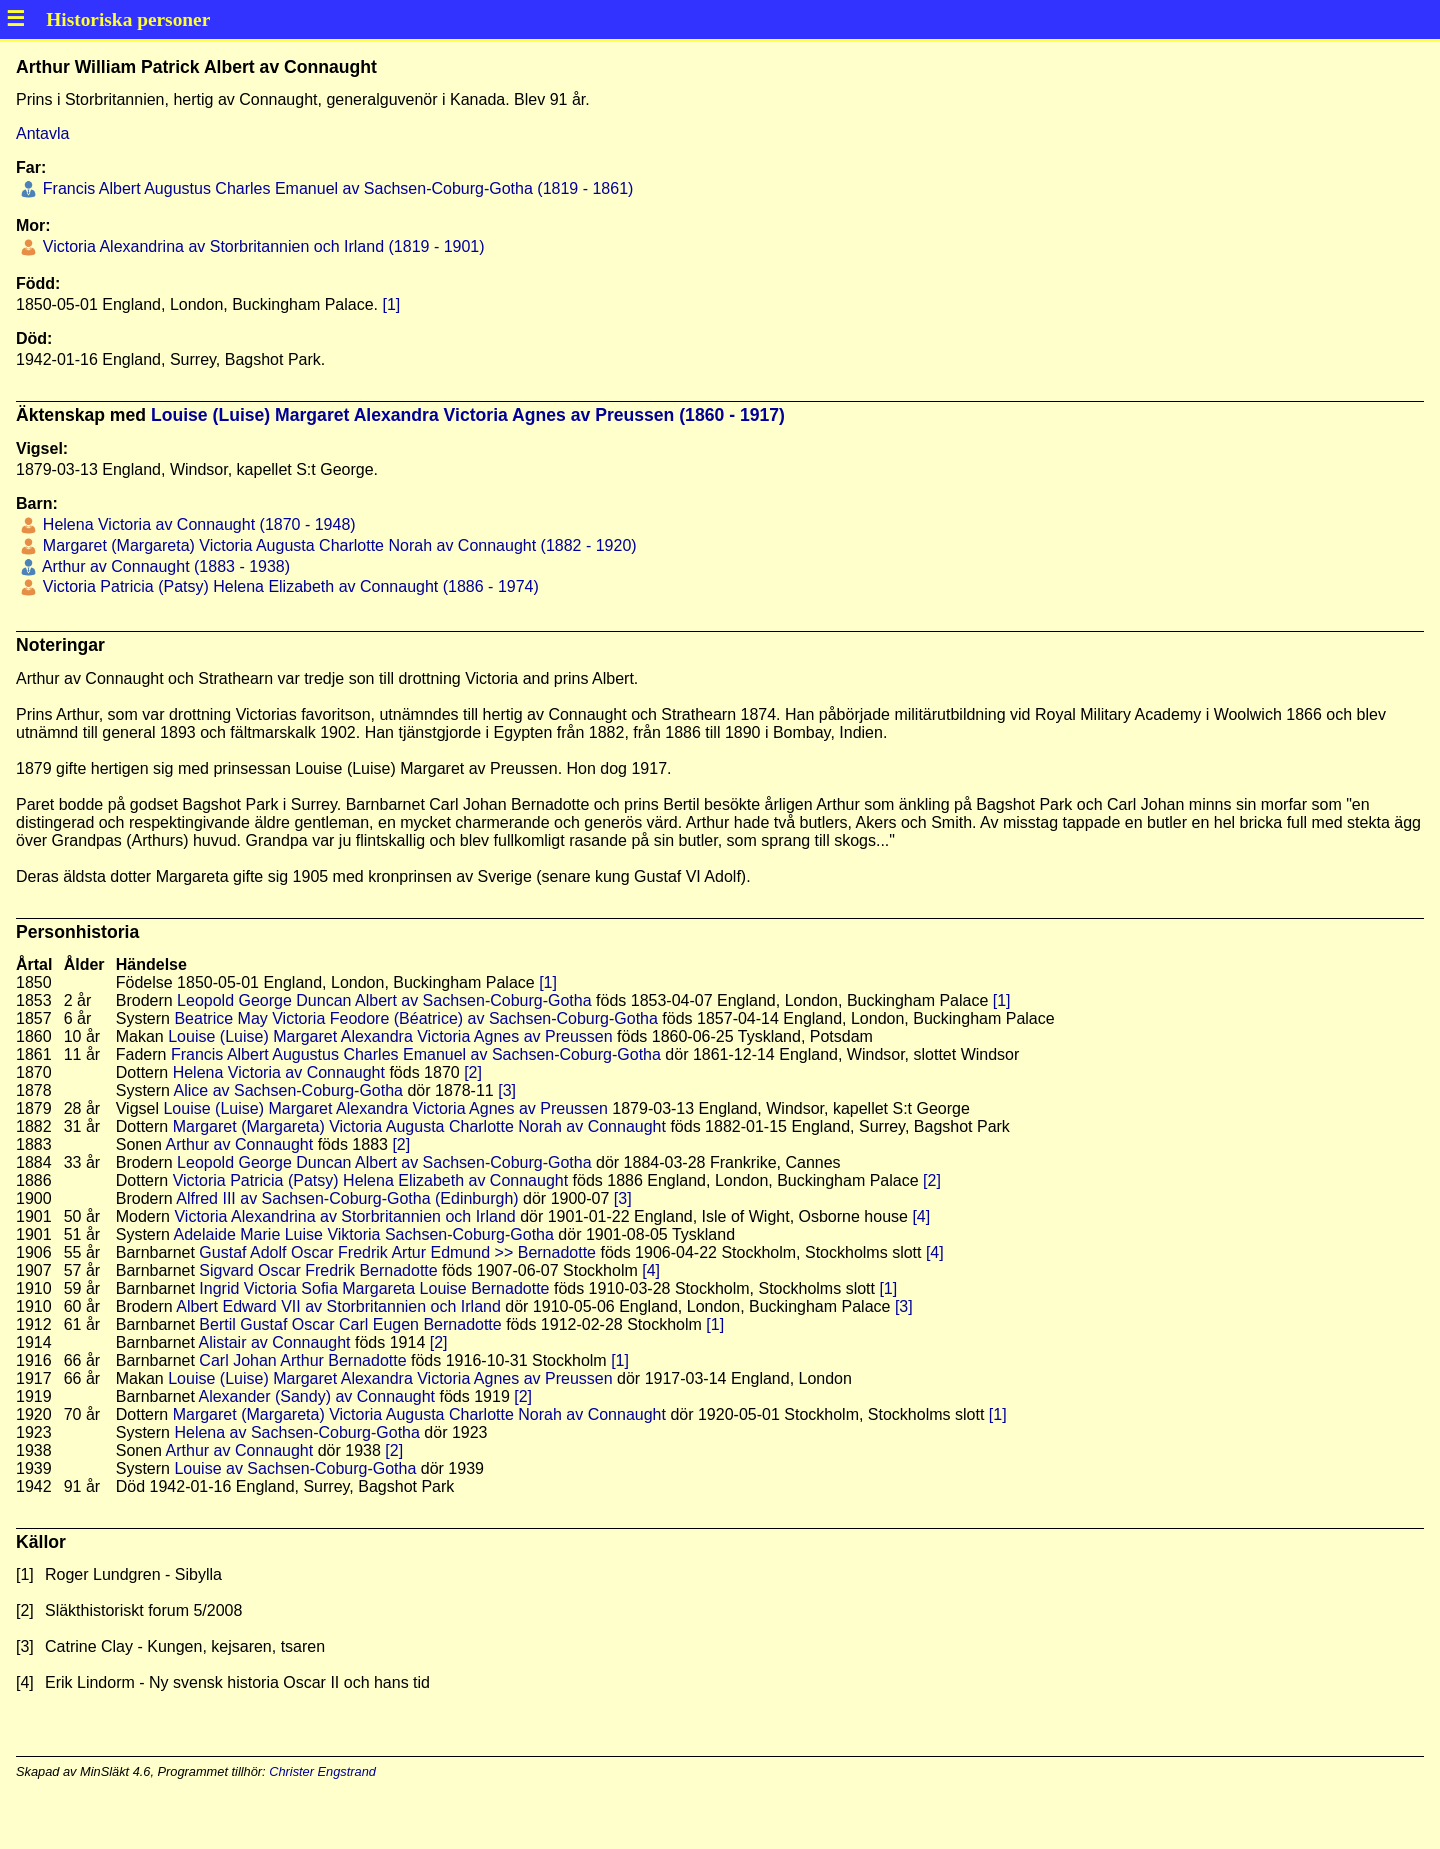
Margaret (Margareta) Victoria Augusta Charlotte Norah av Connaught (419, 1126)
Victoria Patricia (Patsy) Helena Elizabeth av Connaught (370, 1180)
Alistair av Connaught (274, 1342)
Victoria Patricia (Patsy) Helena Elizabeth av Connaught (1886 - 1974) (288, 586)
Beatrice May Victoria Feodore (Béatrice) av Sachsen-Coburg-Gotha (415, 1018)
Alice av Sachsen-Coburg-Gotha (288, 1090)
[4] (921, 1216)
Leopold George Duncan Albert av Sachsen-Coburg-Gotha (384, 1000)
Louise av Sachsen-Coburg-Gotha (295, 1468)
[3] (507, 1090)
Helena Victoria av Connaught (279, 1072)
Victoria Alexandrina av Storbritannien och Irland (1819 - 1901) (261, 246)
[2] (473, 1072)
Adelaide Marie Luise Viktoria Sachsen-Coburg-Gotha (364, 1234)
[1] (391, 304)
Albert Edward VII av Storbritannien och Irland (338, 1306)
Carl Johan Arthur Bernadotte (302, 1360)
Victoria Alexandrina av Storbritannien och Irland (344, 1216)
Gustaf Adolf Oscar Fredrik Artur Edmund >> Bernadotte (397, 1252)
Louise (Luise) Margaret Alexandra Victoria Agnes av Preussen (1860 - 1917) (468, 415)
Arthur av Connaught (240, 1144)
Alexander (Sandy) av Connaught (316, 1396)
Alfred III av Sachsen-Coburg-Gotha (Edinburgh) (347, 1198)
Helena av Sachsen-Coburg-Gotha (296, 1432)
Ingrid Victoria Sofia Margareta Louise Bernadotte (374, 1288)
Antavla (42, 133)
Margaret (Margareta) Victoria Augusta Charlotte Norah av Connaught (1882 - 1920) (337, 545)
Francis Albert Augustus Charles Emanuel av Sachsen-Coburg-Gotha (416, 1054)
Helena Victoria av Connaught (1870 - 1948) (196, 524)
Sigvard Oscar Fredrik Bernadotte (318, 1270)
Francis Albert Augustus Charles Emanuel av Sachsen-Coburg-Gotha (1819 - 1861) (335, 188)
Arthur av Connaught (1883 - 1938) (164, 566)
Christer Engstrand (322, 1771)
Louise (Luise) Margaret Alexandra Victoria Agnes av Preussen (390, 1036)
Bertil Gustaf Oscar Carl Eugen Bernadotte (350, 1324)
